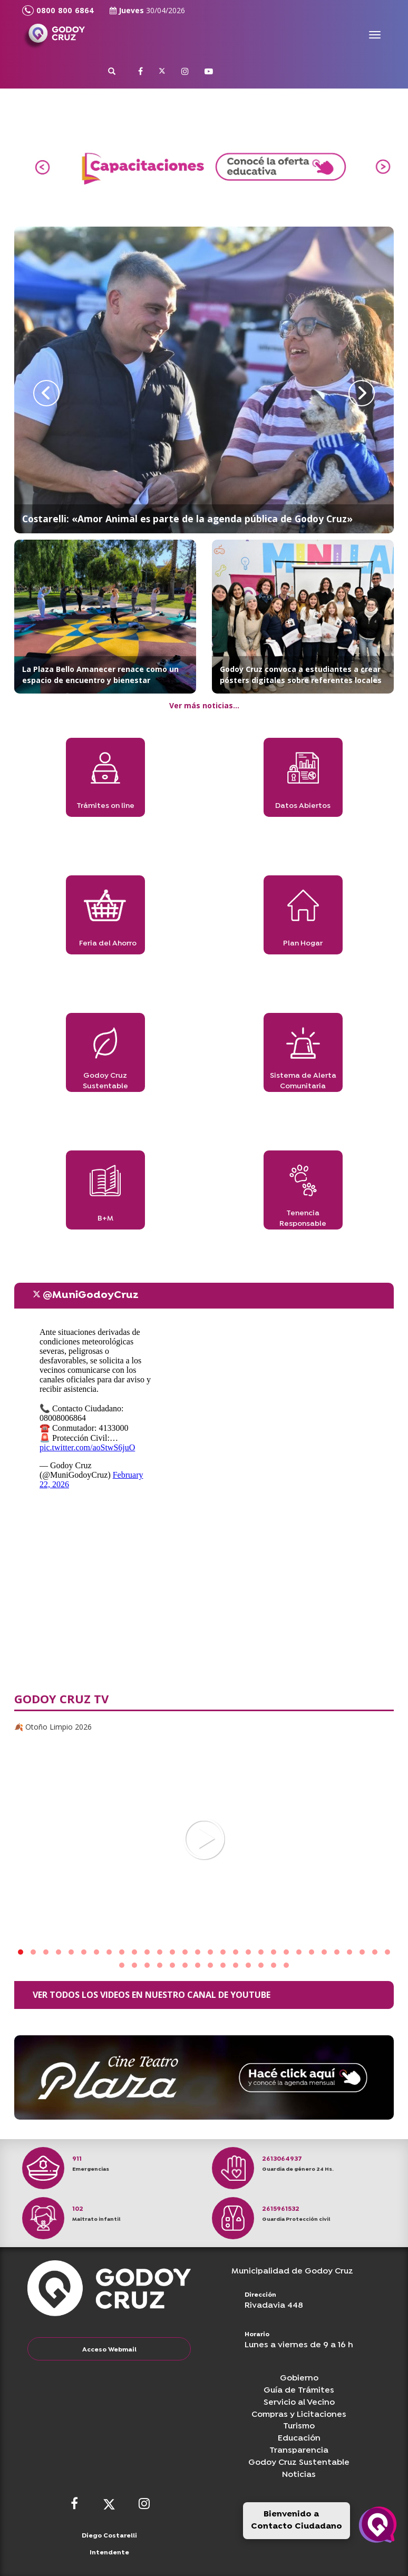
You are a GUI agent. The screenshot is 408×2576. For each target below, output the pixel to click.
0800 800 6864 (58, 10)
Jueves (147, 10)
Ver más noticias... (204, 705)
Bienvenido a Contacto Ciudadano (296, 2520)
